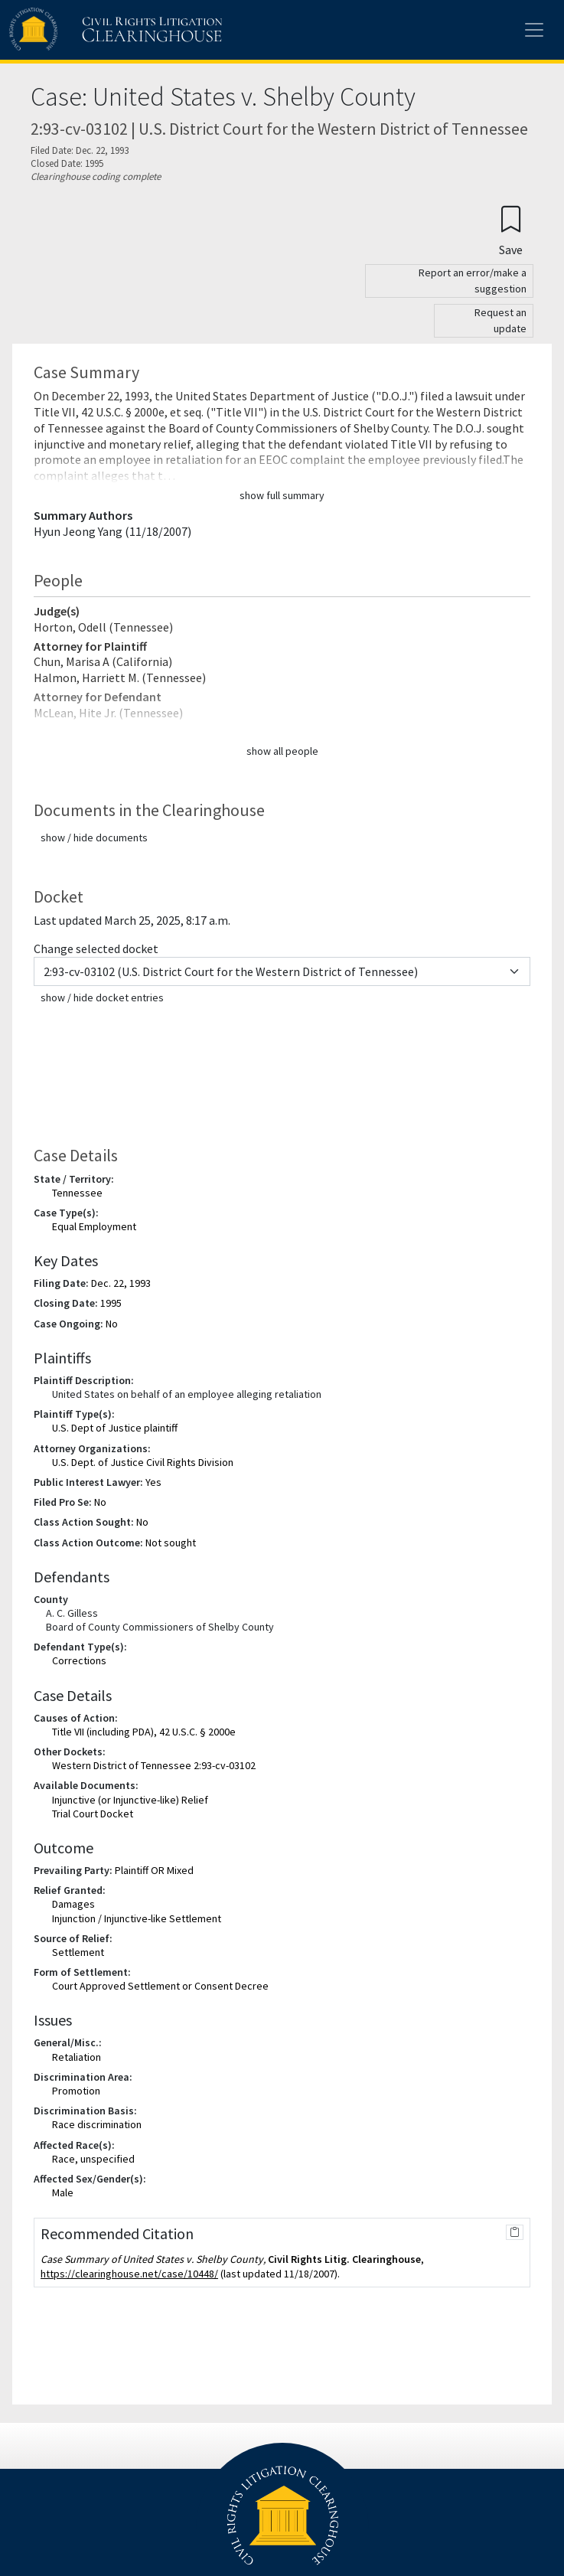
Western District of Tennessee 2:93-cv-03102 (154, 1765)
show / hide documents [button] (94, 837)
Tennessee (77, 1193)
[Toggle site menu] (534, 29)
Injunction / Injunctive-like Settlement (136, 1918)
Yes (153, 1482)
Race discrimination (97, 2124)
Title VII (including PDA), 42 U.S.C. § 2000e (144, 1732)
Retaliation (76, 2057)
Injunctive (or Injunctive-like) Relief (130, 1800)
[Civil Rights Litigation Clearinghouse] (85, 30)
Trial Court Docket (92, 1813)
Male (62, 2192)
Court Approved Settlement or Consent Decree (160, 1986)
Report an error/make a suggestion (473, 280)
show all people (282, 751)
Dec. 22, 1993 (121, 1283)
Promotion (76, 2091)
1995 (111, 1303)
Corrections (79, 1660)
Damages (73, 1904)
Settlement (78, 1952)
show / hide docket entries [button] (102, 997)
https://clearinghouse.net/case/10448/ (129, 2274)
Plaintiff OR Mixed (154, 1870)
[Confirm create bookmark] (510, 230)
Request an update (500, 320)
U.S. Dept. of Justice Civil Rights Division (142, 1462)
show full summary (282, 495)
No (112, 1323)
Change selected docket (96, 948)
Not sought (170, 1542)
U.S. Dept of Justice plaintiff (115, 1428)
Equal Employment (94, 1226)
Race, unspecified (93, 2159)
